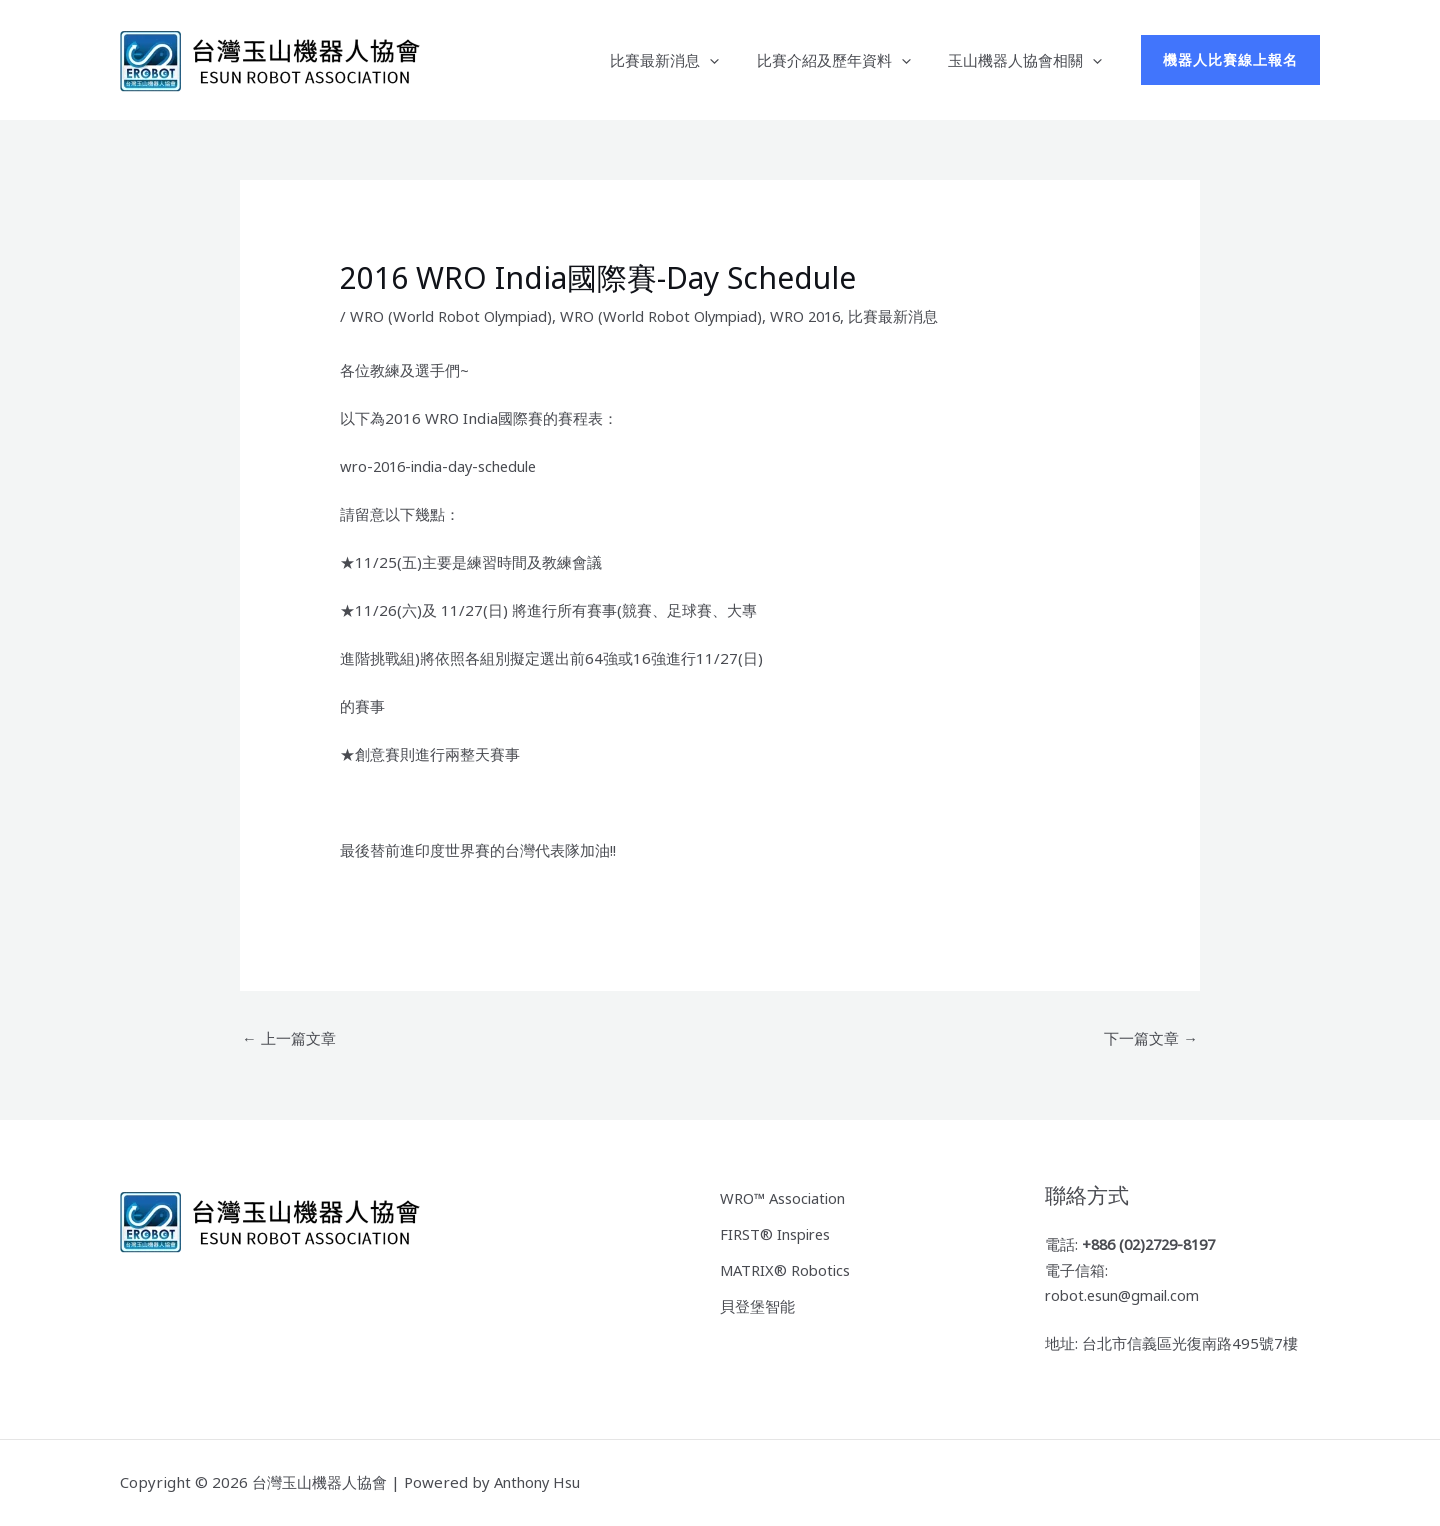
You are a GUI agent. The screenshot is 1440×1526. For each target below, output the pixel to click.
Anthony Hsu (539, 1483)
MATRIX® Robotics (787, 1268)
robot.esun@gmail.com (1126, 1296)
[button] (728, 60)
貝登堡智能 (757, 1304)
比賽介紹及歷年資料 (845, 60)
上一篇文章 (289, 1038)
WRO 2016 (823, 316)
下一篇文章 (1151, 1038)
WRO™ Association (785, 1197)
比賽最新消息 (683, 60)
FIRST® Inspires (777, 1233)
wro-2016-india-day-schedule (444, 466)
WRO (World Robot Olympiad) (455, 316)
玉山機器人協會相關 (1029, 60)
